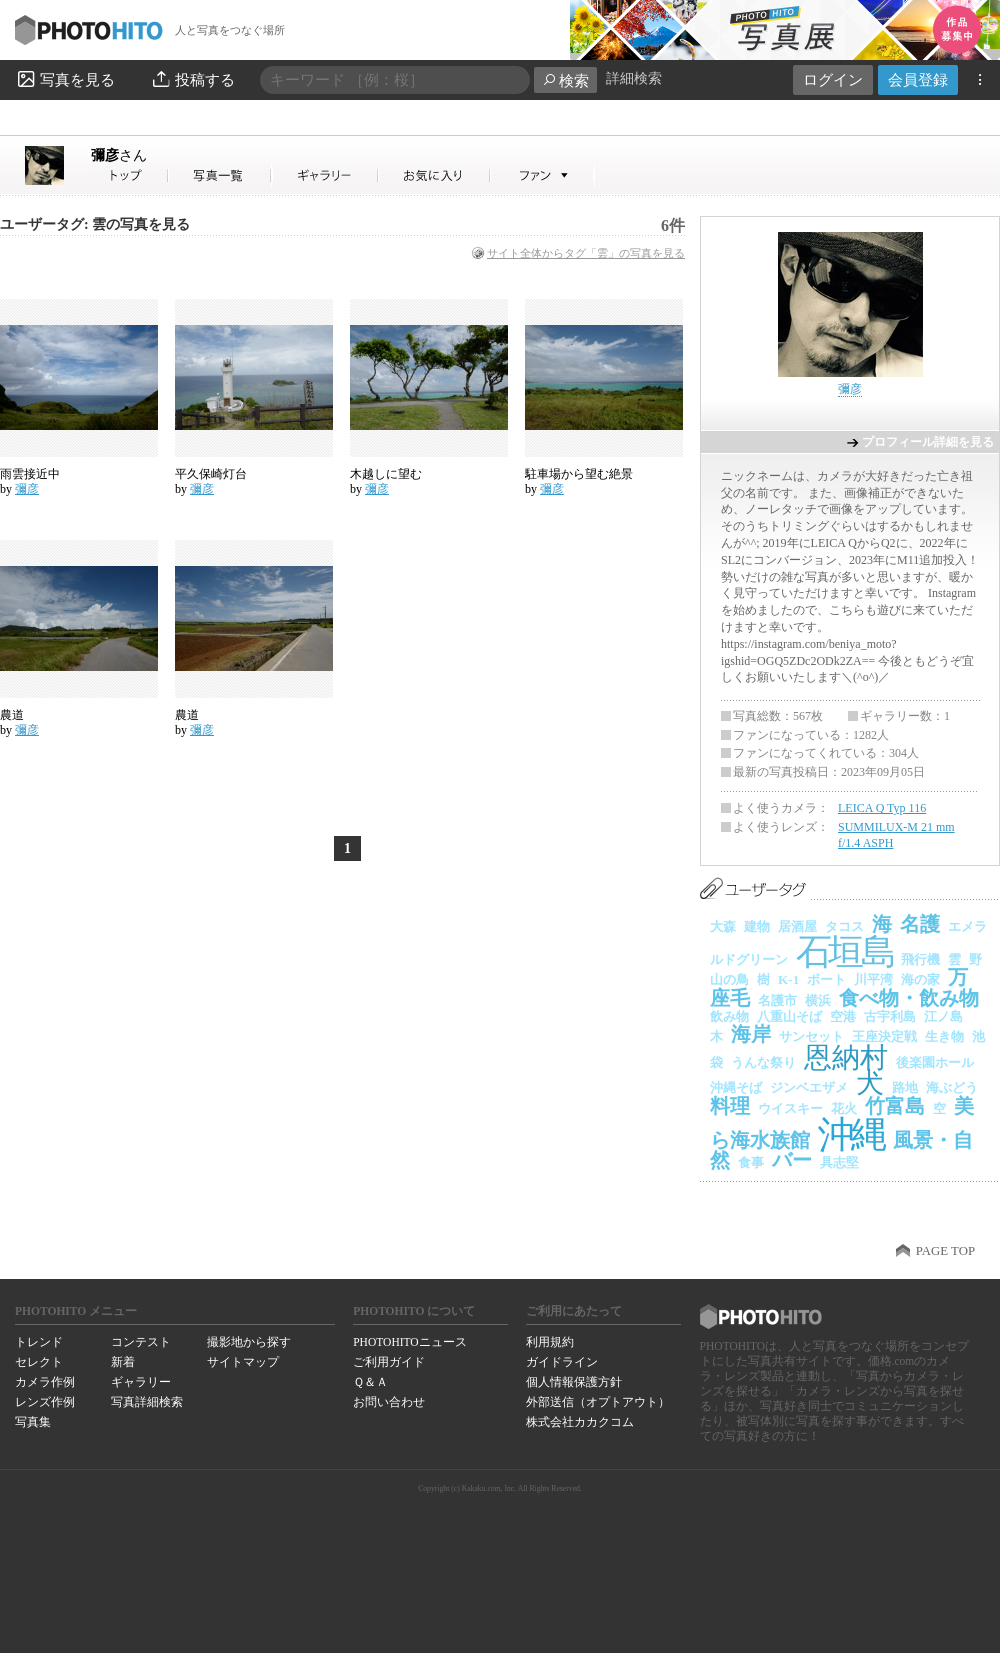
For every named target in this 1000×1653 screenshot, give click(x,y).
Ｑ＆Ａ (370, 1382)
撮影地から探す (249, 1342)
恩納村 (846, 1057)
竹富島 (895, 1106)
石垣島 (844, 952)
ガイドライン (562, 1362)
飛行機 (920, 959)
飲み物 (729, 1016)
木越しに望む (386, 474)
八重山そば (789, 1016)
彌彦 (119, 155)
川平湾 (873, 979)
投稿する (192, 79)
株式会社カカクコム (580, 1422)
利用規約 (550, 1342)
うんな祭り (763, 1062)
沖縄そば (736, 1087)
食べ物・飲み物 (909, 998)
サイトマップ (243, 1362)
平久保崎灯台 (211, 474)
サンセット (811, 1036)
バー (792, 1160)
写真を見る (65, 79)
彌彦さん (130, 175)
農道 (12, 715)
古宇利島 (890, 1016)
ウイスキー (790, 1108)
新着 (123, 1362)
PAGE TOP (945, 1251)
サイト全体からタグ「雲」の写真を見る (586, 253)
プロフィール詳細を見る (928, 442)
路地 (905, 1087)
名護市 (777, 1000)
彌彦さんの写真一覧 (220, 175)
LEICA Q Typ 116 (882, 808)
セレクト (39, 1362)
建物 (757, 926)
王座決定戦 (884, 1036)
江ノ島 (943, 1016)
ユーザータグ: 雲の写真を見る (95, 224)
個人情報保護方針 (574, 1382)
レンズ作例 (45, 1402)
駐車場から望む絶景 (579, 474)
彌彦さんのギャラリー (325, 175)
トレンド (39, 1342)
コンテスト (141, 1342)
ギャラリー (141, 1382)
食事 (751, 1162)
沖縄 (851, 1134)
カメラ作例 (45, 1382)
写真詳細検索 (147, 1402)
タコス (844, 926)
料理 (730, 1106)
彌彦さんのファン (542, 175)
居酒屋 (797, 926)
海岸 (751, 1034)
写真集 (33, 1422)
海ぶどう (952, 1087)
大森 (723, 926)
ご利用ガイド (389, 1362)
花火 (844, 1108)
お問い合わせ (389, 1402)
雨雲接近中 (30, 474)
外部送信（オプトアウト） (598, 1402)
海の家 (920, 979)
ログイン (833, 79)
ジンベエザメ (809, 1087)
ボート (826, 979)
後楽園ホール (935, 1062)
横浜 (818, 1000)
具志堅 (839, 1162)
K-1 (788, 979)
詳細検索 (634, 78)
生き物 (944, 1036)
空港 (843, 1016)
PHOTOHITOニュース (409, 1342)
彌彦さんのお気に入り (434, 175)
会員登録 (918, 79)
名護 (920, 924)
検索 (565, 80)
